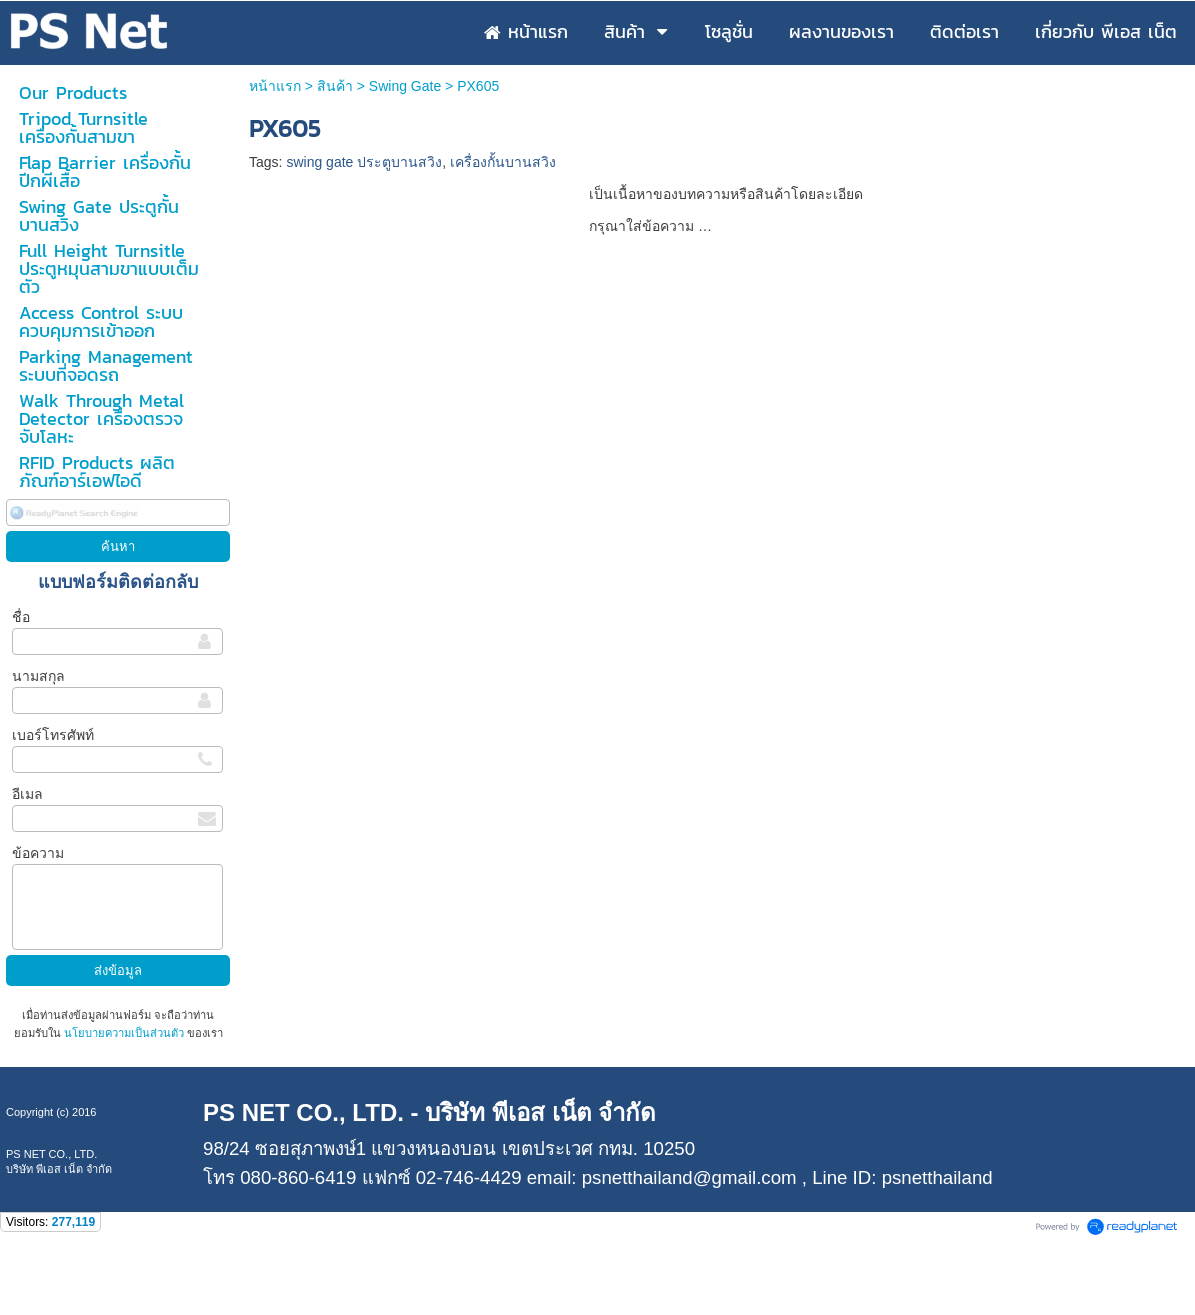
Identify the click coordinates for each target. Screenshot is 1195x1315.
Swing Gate (405, 86)
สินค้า (335, 86)
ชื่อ (21, 617)
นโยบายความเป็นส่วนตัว (124, 1033)
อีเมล (27, 794)
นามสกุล (38, 676)
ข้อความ (38, 853)
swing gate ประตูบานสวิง (364, 162)
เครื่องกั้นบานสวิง (503, 162)
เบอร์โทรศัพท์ (53, 735)
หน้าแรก (275, 86)
